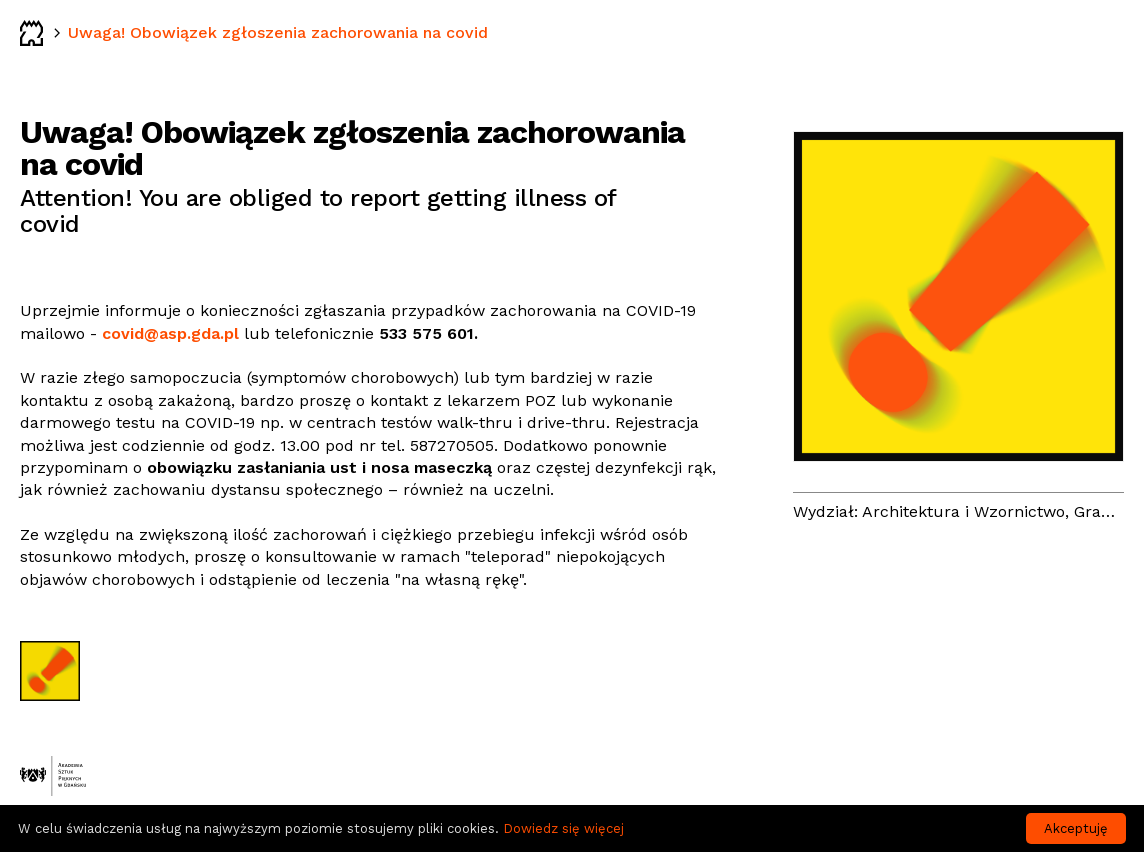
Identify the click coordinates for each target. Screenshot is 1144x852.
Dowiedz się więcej (563, 828)
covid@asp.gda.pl (170, 333)
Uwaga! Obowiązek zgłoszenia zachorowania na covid (278, 32)
